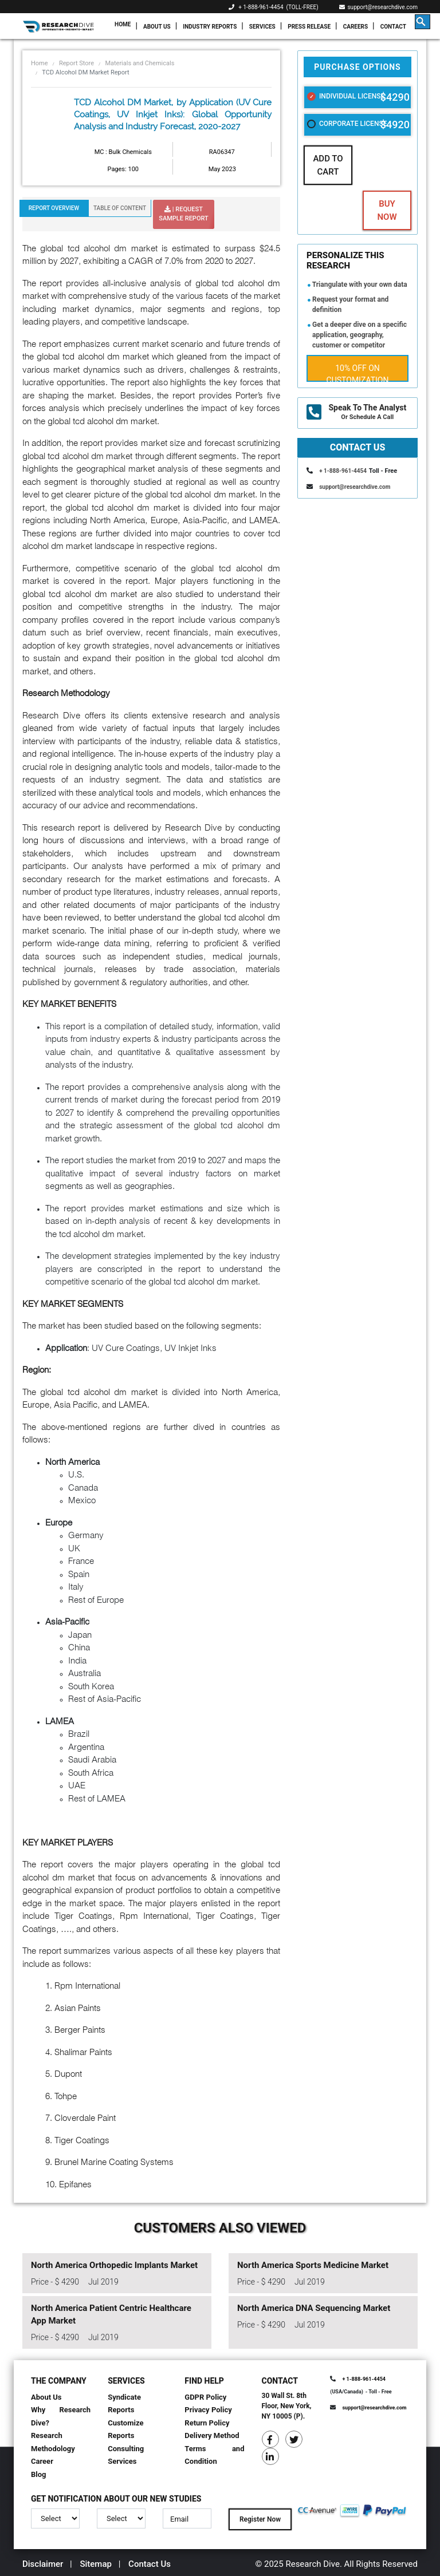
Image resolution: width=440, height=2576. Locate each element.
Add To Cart (328, 165)
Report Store (76, 63)
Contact (393, 26)
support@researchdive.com (378, 7)
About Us (157, 26)
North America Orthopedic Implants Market (114, 2265)
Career (42, 2461)
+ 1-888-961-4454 (260, 7)
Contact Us (149, 2564)
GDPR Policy (205, 2397)
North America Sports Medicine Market (312, 2265)
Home (123, 24)
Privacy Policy (207, 2409)
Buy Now (386, 210)
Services (262, 26)
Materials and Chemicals (139, 63)
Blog (38, 2474)
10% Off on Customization (358, 373)
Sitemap (96, 2564)
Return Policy (206, 2423)
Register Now (260, 2519)
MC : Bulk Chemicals (123, 152)
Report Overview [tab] (54, 208)
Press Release (309, 26)
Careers (355, 26)
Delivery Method (211, 2435)
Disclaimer (42, 2564)
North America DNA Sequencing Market (313, 2308)
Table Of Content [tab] (119, 208)
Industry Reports (210, 26)
